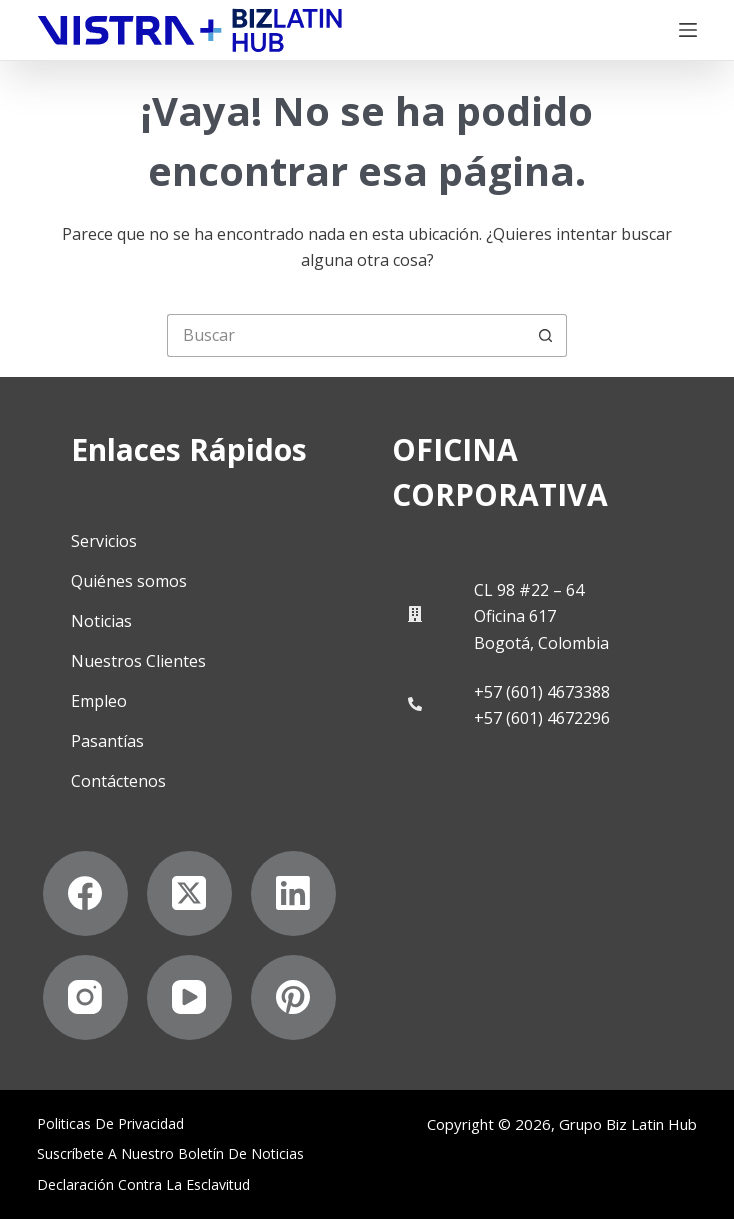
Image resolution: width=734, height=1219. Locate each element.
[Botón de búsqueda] (545, 335)
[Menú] (688, 30)
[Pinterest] (293, 997)
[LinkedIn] (293, 893)
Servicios (104, 541)
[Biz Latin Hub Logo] (190, 30)
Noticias (101, 621)
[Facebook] (85, 893)
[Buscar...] (345, 335)
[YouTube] (189, 997)
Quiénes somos (129, 581)
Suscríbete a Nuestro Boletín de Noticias (170, 1154)
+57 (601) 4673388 (542, 692)
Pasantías (107, 741)
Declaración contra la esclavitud (143, 1185)
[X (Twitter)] (189, 893)
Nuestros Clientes (138, 661)
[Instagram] (85, 997)
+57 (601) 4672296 (542, 718)
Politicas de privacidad (110, 1124)
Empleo (99, 701)
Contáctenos (118, 781)
